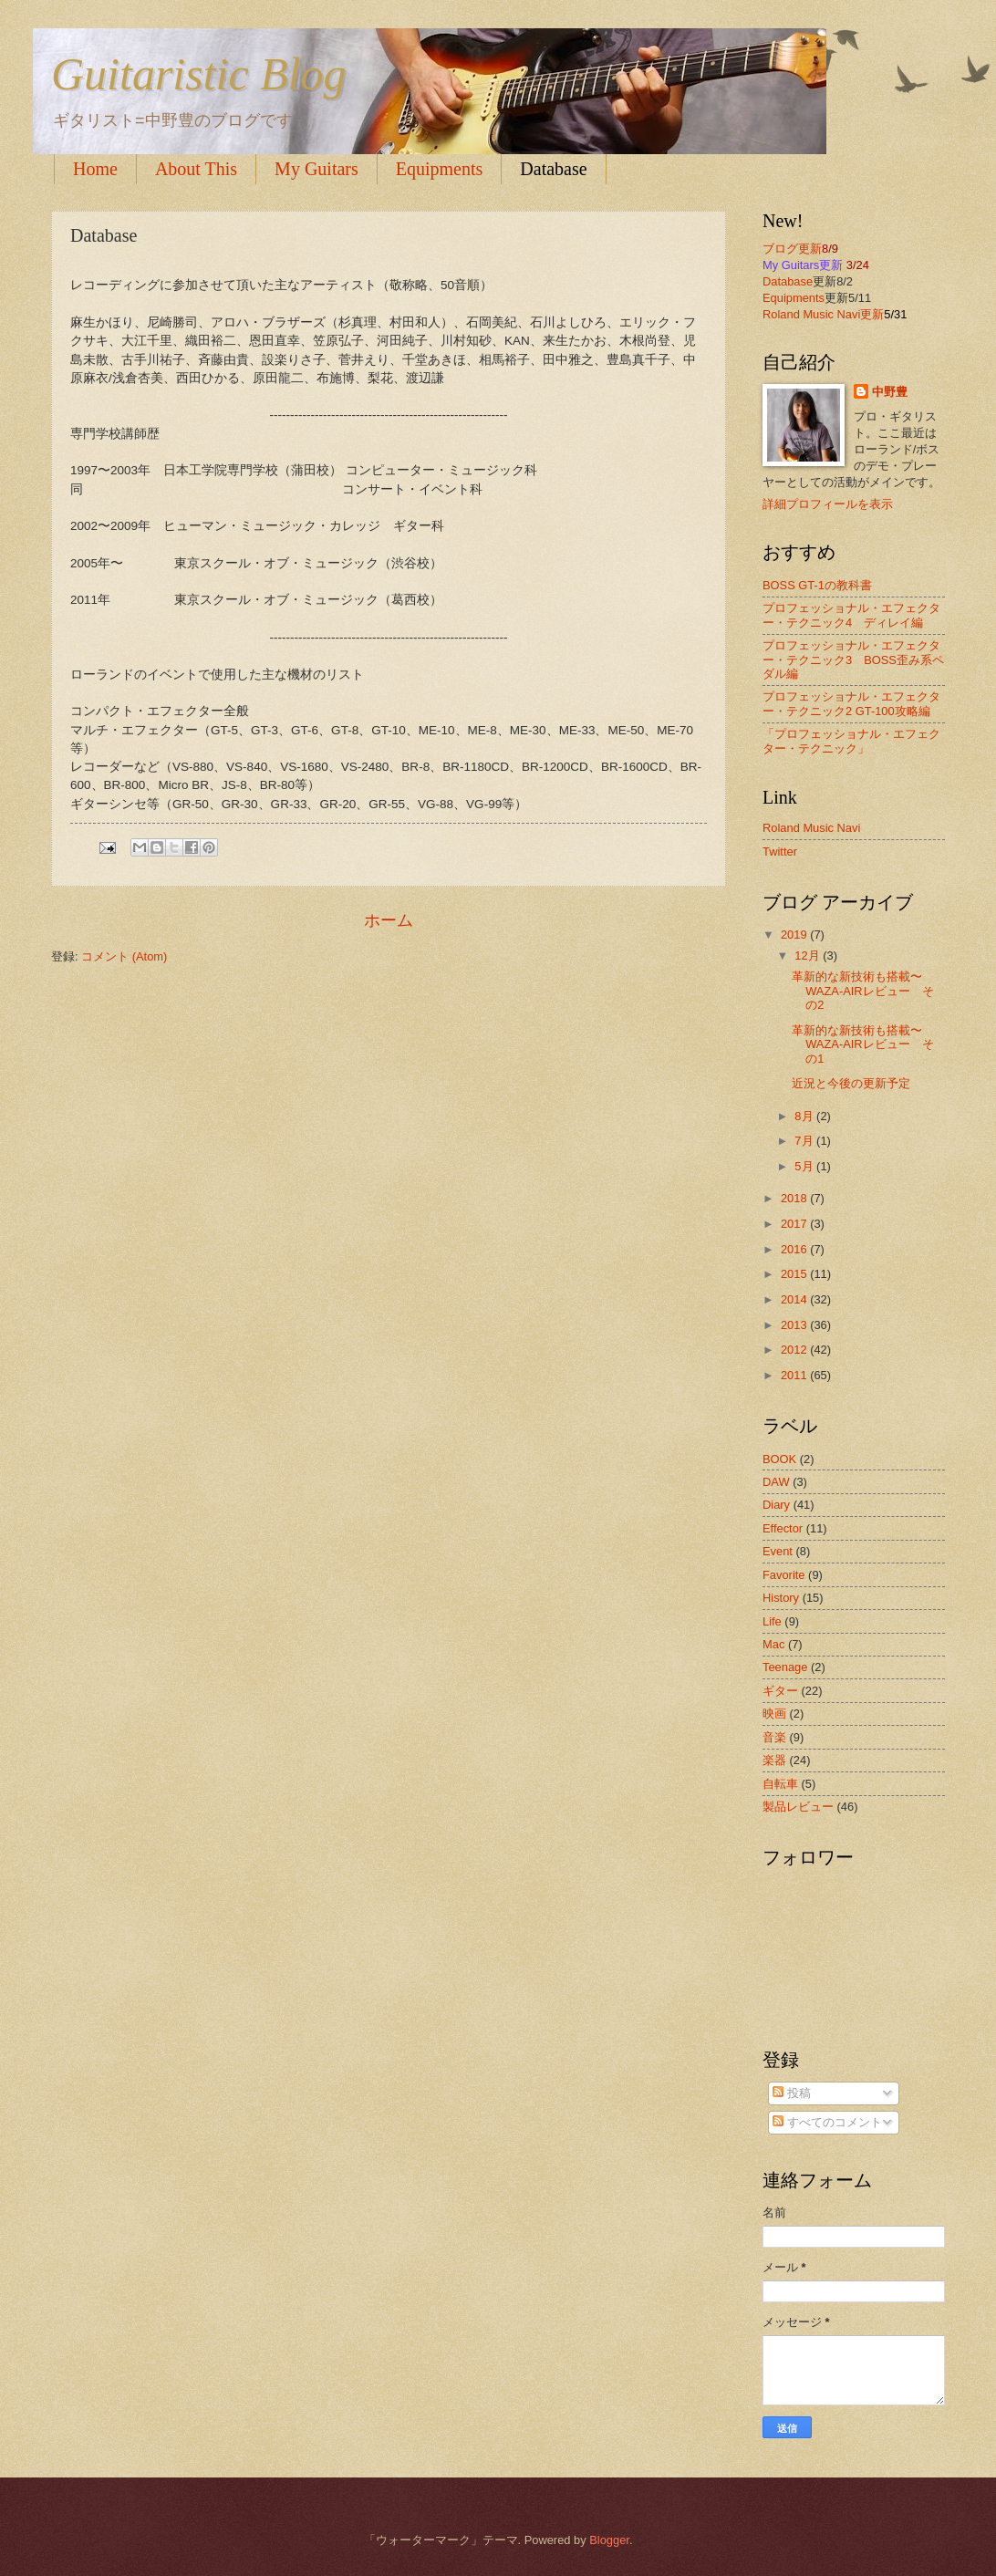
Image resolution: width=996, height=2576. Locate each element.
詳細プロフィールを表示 (828, 504)
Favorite (784, 1575)
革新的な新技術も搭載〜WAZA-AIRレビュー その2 (862, 991)
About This (196, 169)
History (781, 1598)
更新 (872, 314)
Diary (776, 1504)
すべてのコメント (827, 2122)
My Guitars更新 (803, 265)
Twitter (780, 851)
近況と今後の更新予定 (851, 1083)
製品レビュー (798, 1806)
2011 (795, 1375)
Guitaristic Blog (199, 73)
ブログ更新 (792, 248)
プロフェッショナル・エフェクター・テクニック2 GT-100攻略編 (851, 703)
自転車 (780, 1784)
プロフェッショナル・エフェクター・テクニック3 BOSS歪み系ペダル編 (853, 659)
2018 (795, 1198)
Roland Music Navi (811, 314)
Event (778, 1551)
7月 (805, 1141)
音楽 (774, 1737)
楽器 (774, 1760)
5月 (805, 1166)
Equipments (439, 169)
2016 (795, 1249)
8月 (805, 1116)
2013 (795, 1325)
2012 (795, 1349)
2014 (795, 1299)
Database (553, 169)
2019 (795, 934)
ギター (780, 1691)
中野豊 (890, 392)
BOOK (779, 1459)
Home (95, 169)
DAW (776, 1482)
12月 (808, 955)
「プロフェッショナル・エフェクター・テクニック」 (851, 740)
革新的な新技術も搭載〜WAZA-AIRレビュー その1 (862, 1044)
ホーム (388, 920)
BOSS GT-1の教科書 (817, 585)
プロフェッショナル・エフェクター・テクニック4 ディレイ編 (851, 614)
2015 (795, 1274)
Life (772, 1621)
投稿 (792, 2093)
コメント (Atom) (124, 956)
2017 (795, 1224)
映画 (774, 1713)
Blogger (609, 2540)
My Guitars (316, 169)
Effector (783, 1528)
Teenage (785, 1667)
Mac (773, 1644)
